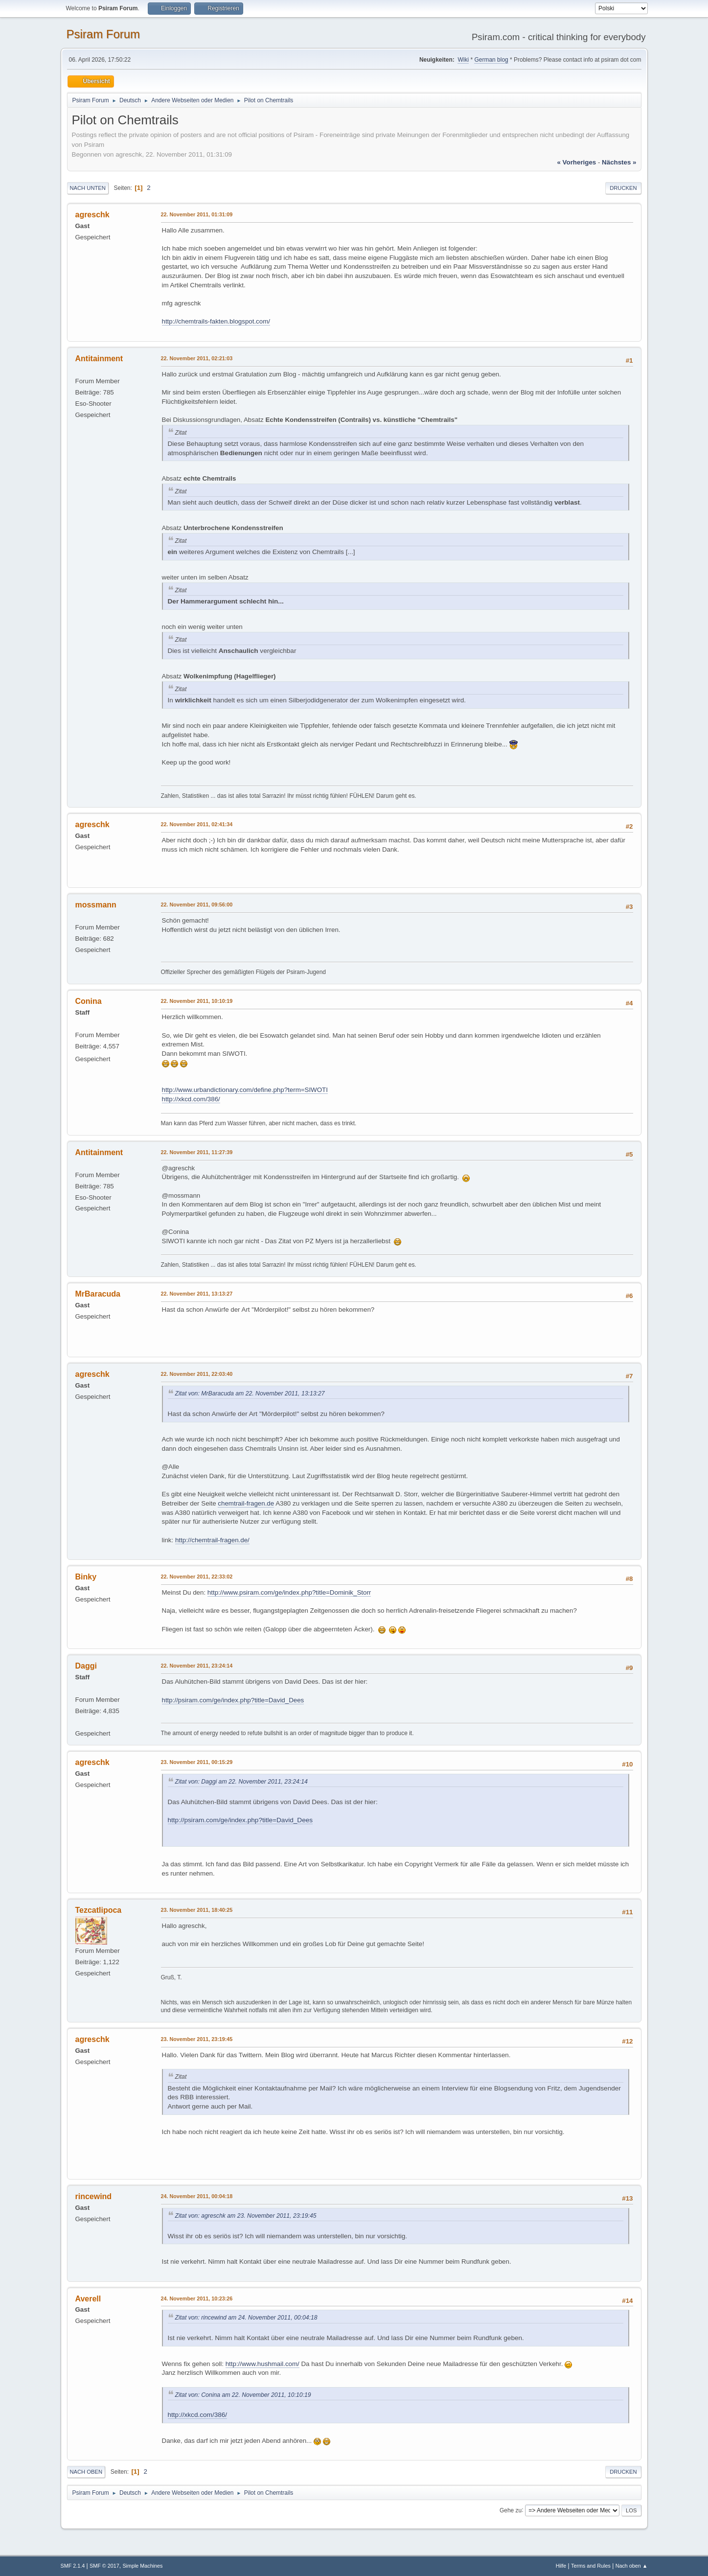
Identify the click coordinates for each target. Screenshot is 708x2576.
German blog (491, 59)
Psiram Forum (103, 34)
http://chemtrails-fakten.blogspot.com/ (216, 321)
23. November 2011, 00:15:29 (197, 1762)
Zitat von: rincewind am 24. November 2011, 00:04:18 (246, 2317)
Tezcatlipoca (98, 1910)
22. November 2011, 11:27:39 (197, 1152)
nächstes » (619, 162)
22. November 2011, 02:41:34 (197, 824)
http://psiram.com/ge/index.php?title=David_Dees (233, 1700)
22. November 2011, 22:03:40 (197, 1374)
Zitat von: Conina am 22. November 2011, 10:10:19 (243, 2394)
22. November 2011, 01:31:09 (197, 214)
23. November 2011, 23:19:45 (197, 2039)
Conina (88, 1001)
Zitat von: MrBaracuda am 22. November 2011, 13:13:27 (250, 1393)
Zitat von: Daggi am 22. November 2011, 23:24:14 (241, 1781)
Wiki (463, 59)
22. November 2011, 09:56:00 (197, 904)
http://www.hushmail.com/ (262, 2363)
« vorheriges (576, 162)
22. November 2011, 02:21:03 (197, 358)
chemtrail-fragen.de (246, 1503)
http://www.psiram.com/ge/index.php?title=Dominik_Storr (289, 1592)
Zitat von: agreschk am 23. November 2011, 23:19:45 (246, 2215)
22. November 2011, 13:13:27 (197, 1294)
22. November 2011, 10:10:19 (197, 1001)
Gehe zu (511, 2509)
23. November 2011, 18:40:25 (197, 1910)
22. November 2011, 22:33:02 (197, 1576)
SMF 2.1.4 (73, 2566)
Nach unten (88, 188)
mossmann (95, 905)
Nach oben (86, 2472)
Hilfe (561, 2566)
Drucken (623, 188)
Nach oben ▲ (632, 2566)
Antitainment (99, 358)
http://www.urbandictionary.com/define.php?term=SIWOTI (245, 1089)
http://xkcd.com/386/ (191, 1099)
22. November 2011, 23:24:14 (197, 1666)
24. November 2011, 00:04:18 (197, 2196)
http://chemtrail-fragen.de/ (212, 1540)
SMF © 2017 (104, 2566)
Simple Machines (142, 2566)
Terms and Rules (591, 2566)
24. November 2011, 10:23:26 (197, 2298)
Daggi (86, 1666)
